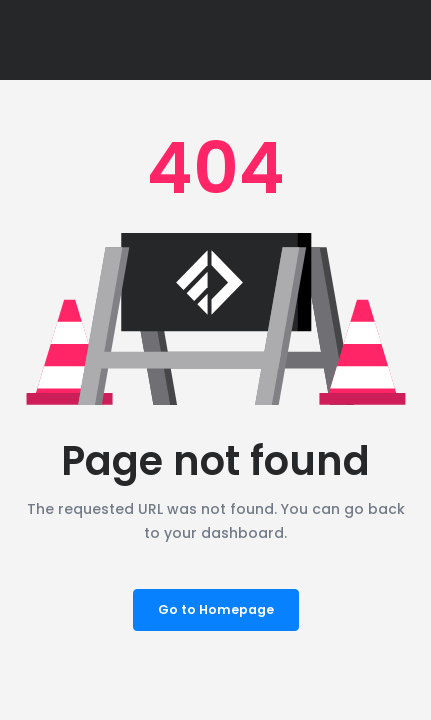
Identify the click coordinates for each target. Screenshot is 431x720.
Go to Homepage (216, 609)
